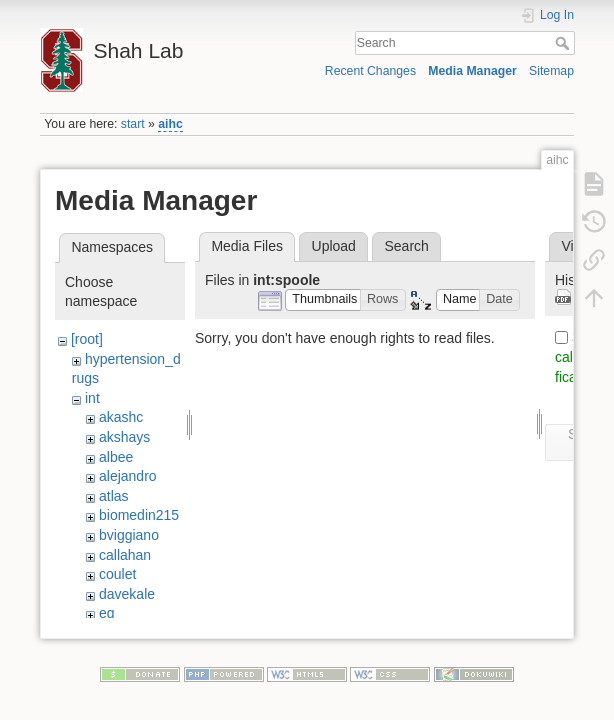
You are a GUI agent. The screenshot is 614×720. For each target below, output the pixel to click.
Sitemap (551, 71)
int (92, 398)
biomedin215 (139, 515)
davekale (127, 594)
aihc (170, 124)
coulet (117, 574)
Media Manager (472, 71)
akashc (121, 417)
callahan (125, 555)
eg (107, 613)
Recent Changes (370, 71)
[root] (87, 339)
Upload (334, 246)
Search (564, 43)
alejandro (128, 476)
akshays (124, 437)
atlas (114, 496)
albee (116, 457)
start (133, 124)
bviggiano (129, 535)
